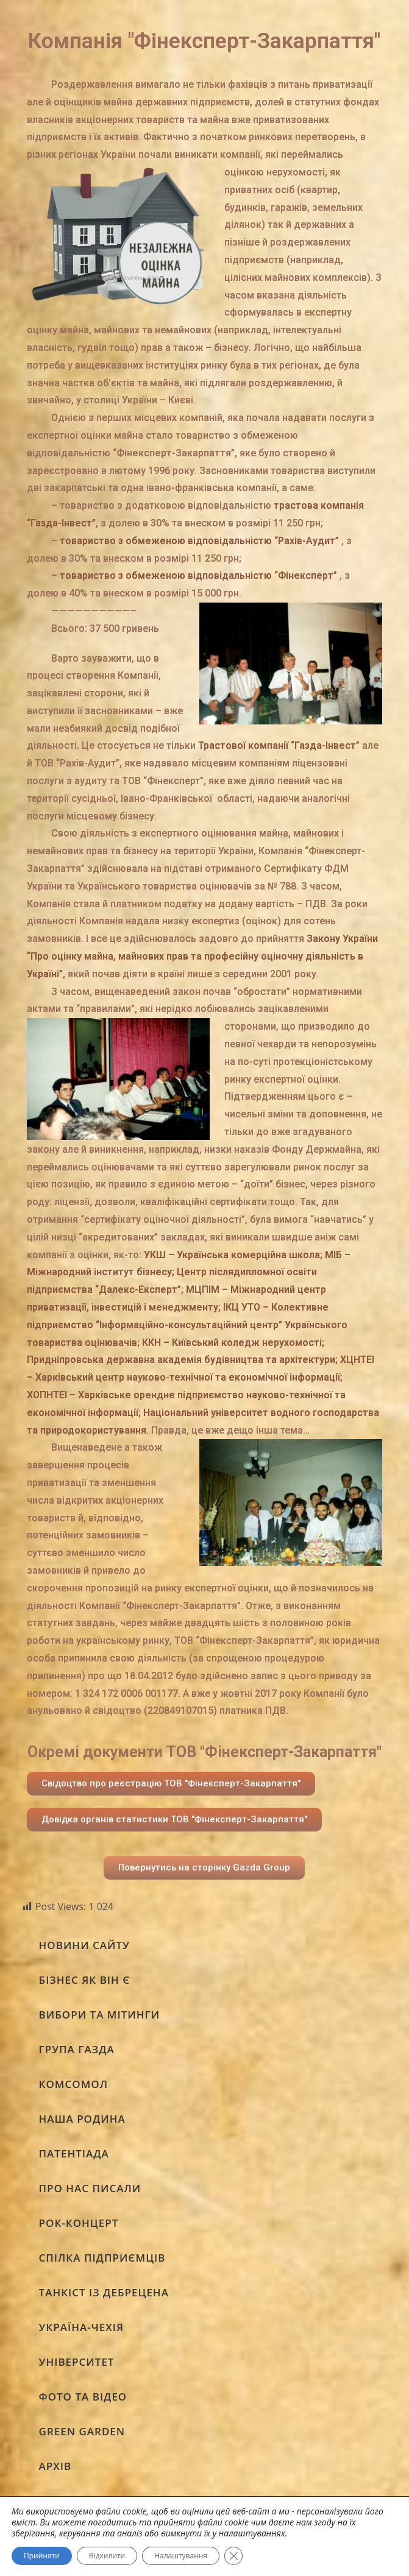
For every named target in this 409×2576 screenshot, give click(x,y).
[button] (171, 1784)
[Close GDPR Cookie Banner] (233, 2556)
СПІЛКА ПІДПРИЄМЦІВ (102, 2258)
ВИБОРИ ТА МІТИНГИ (99, 2015)
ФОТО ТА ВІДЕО (83, 2397)
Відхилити (107, 2555)
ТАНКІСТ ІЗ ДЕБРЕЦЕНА (104, 2292)
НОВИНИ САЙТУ (84, 1945)
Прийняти (42, 2555)
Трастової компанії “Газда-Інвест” (279, 745)
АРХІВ (55, 2466)
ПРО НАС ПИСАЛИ (90, 2188)
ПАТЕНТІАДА (74, 2153)
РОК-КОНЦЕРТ (79, 2223)
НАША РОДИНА (82, 2119)
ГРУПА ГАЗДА (77, 2049)
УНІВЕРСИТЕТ (77, 2362)
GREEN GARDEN (82, 2431)
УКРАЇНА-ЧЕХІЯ (81, 2327)
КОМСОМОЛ (73, 2084)
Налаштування (180, 2555)
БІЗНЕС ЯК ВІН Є (84, 1980)
